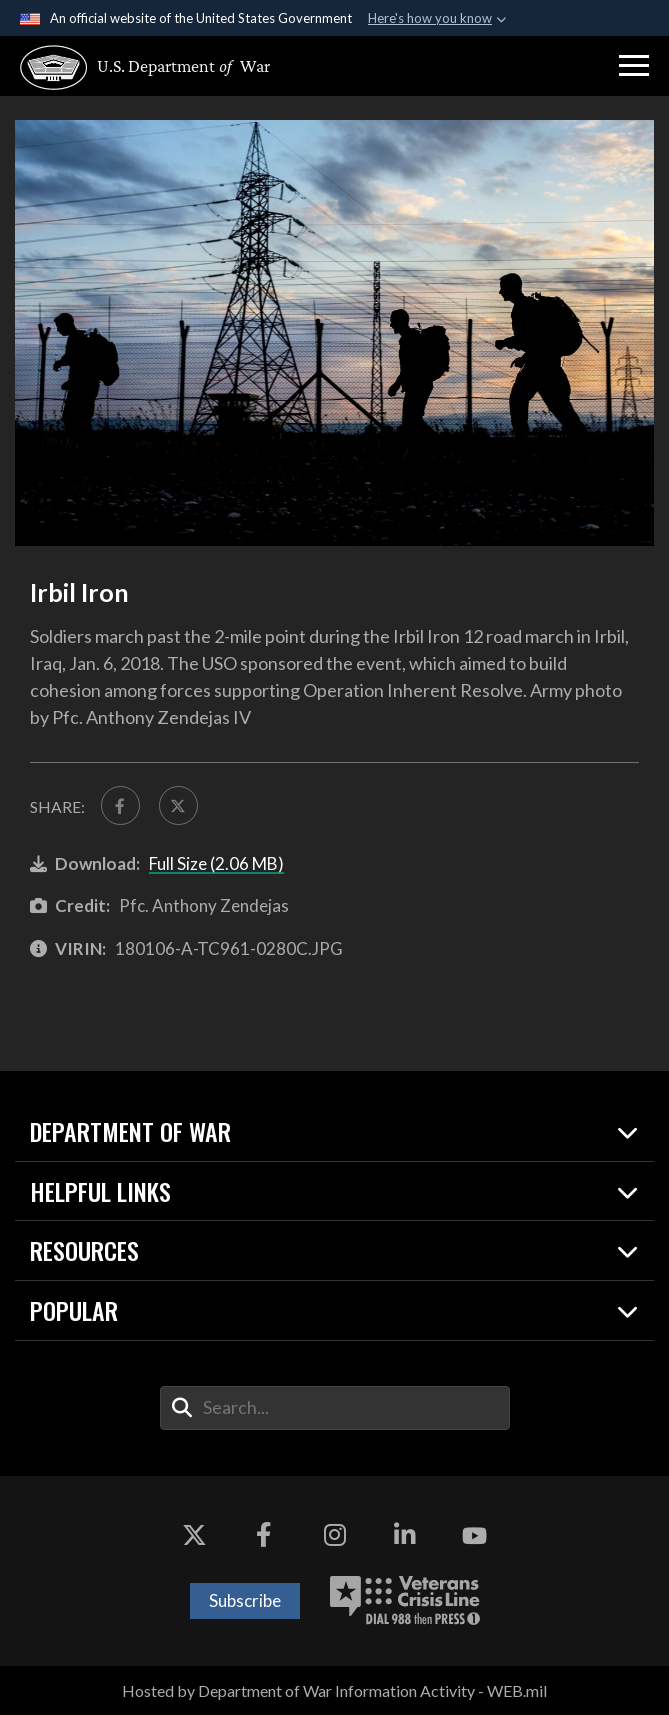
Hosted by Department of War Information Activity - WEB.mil (334, 1690)
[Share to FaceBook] (120, 805)
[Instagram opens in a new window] (335, 1536)
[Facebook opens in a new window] (264, 1536)
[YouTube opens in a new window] (475, 1536)
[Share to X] (178, 805)
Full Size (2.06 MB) (216, 863)
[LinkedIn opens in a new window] (405, 1536)
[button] (634, 66)
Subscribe (245, 1600)
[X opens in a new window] (194, 1536)
